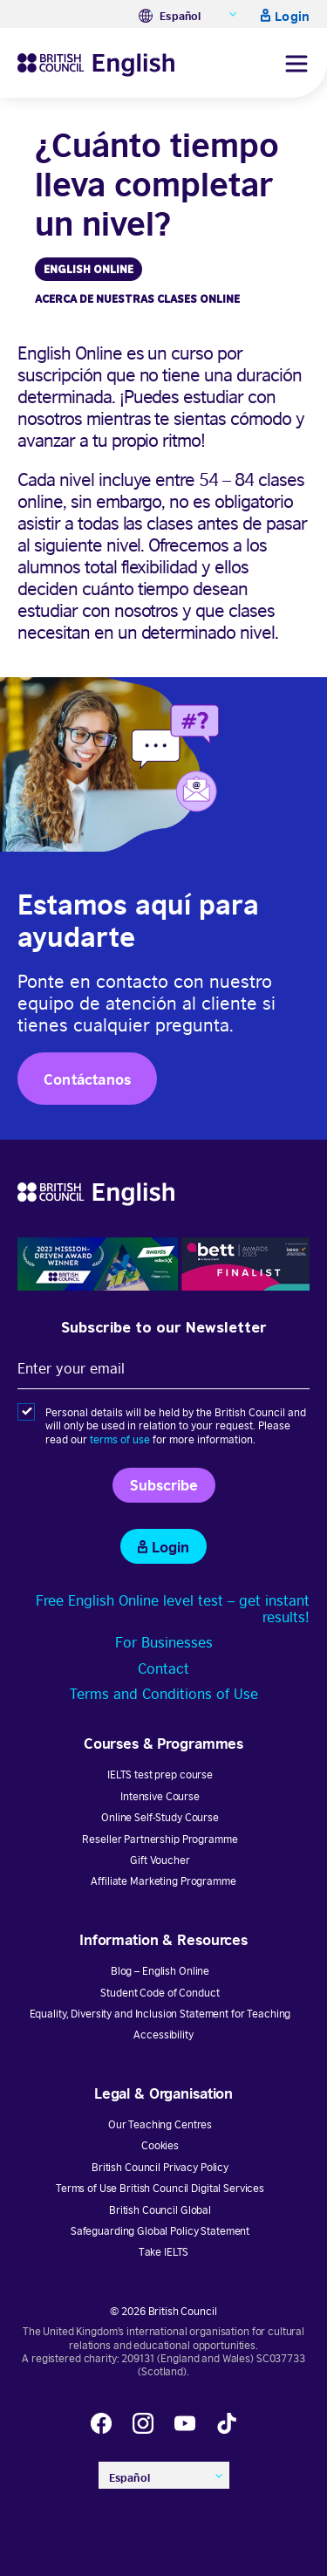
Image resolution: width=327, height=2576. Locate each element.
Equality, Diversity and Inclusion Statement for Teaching (160, 2012)
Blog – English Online (160, 1970)
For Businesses (164, 1641)
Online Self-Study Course (160, 1816)
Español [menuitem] (180, 16)
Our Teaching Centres (160, 2123)
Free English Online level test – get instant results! (173, 1608)
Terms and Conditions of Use (164, 1692)
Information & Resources (163, 1938)
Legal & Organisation (163, 2092)
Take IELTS (164, 2251)
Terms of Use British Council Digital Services (160, 2187)
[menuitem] (188, 14)
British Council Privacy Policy (160, 2166)
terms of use (120, 1438)
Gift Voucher (159, 1859)
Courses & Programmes (163, 1742)
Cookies (160, 2144)
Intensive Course (160, 1795)
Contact (163, 1667)
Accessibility (163, 2033)
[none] (188, 14)
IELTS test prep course (160, 1773)
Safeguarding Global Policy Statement (160, 2230)
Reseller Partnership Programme (159, 1838)
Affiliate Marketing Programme (163, 1880)
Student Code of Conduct (159, 1991)
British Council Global (160, 2209)
